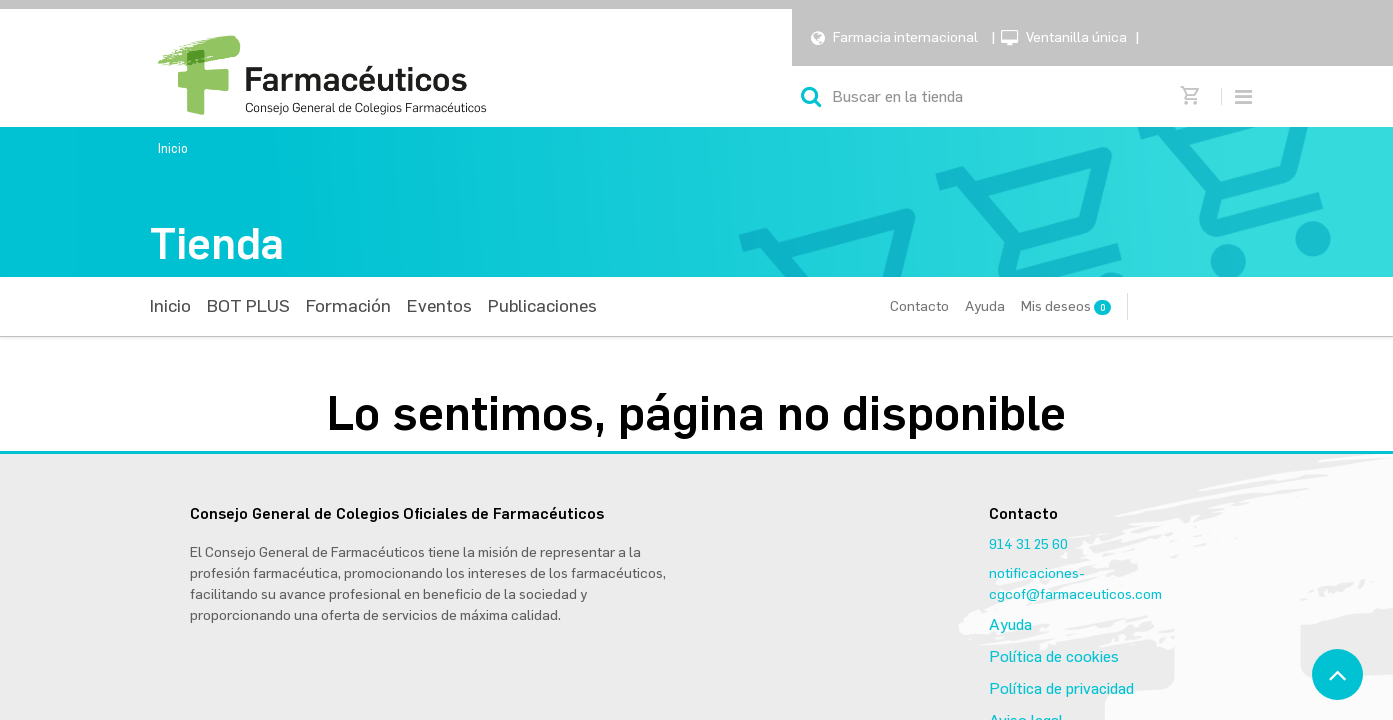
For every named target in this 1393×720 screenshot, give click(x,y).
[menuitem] (170, 306)
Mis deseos (1066, 306)
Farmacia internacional (905, 37)
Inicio (173, 148)
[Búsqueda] (811, 96)
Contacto (919, 306)
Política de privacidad (1061, 688)
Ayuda (985, 306)
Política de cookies (1054, 656)
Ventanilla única (1076, 37)
